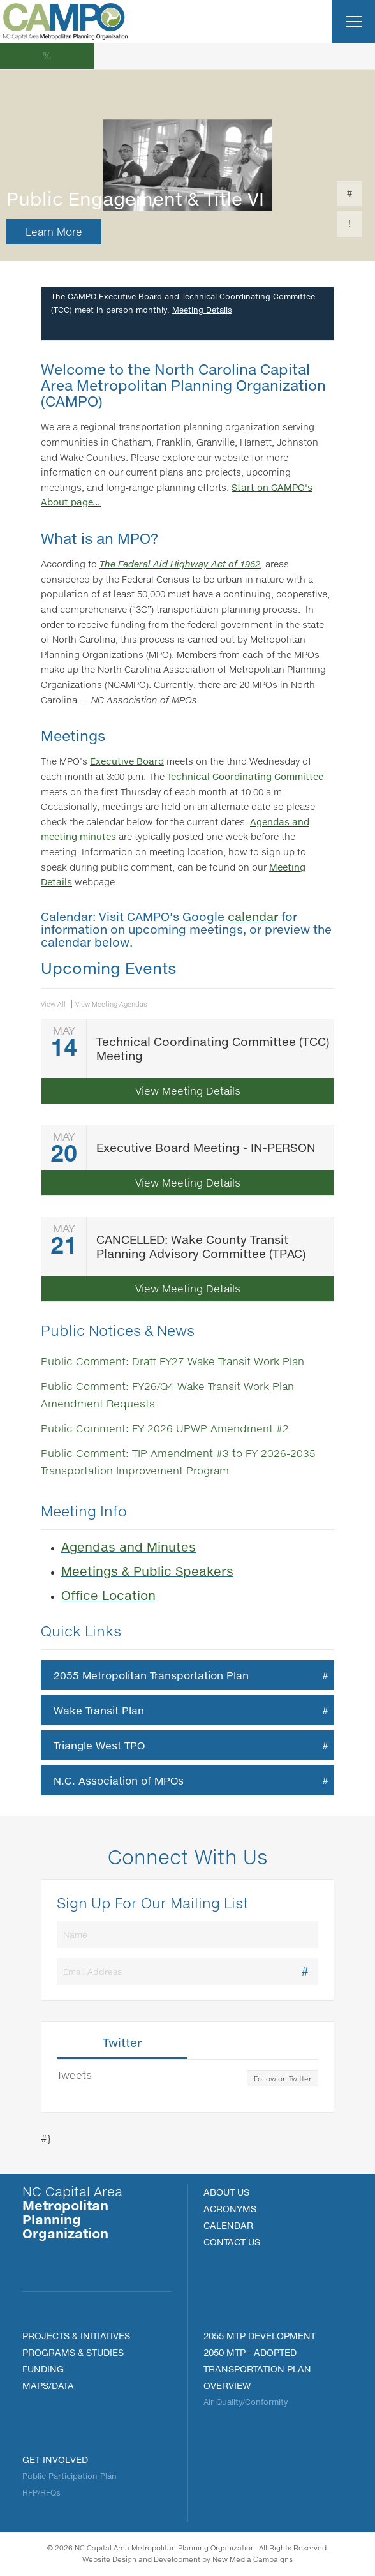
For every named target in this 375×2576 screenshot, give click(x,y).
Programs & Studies (73, 2352)
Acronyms (229, 2208)
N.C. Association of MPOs (119, 1780)
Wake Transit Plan (99, 1710)
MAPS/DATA (48, 2385)
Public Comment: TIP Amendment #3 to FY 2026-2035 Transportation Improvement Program (178, 1461)
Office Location (108, 1595)
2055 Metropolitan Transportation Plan (151, 1675)
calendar (253, 917)
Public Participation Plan (69, 2476)
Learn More (54, 231)
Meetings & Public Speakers (147, 1571)
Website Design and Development (141, 2559)
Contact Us (231, 2241)
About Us (226, 2192)
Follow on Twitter (282, 2079)
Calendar (228, 2225)
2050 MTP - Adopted (250, 2352)
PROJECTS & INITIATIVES (76, 2335)
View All (53, 1004)
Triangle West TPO (99, 1745)
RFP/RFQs (41, 2492)
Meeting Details (202, 310)
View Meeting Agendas (111, 1004)
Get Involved (55, 2459)
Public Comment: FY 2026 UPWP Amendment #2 (165, 1428)
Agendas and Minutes (128, 1546)
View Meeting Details (187, 1090)
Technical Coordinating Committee (245, 776)
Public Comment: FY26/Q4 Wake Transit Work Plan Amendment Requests (167, 1394)
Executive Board (127, 761)
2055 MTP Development (259, 2335)
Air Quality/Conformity (245, 2402)
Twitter (122, 2043)
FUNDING (43, 2368)
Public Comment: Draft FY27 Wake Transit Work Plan (172, 1361)
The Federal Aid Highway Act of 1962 (179, 563)
